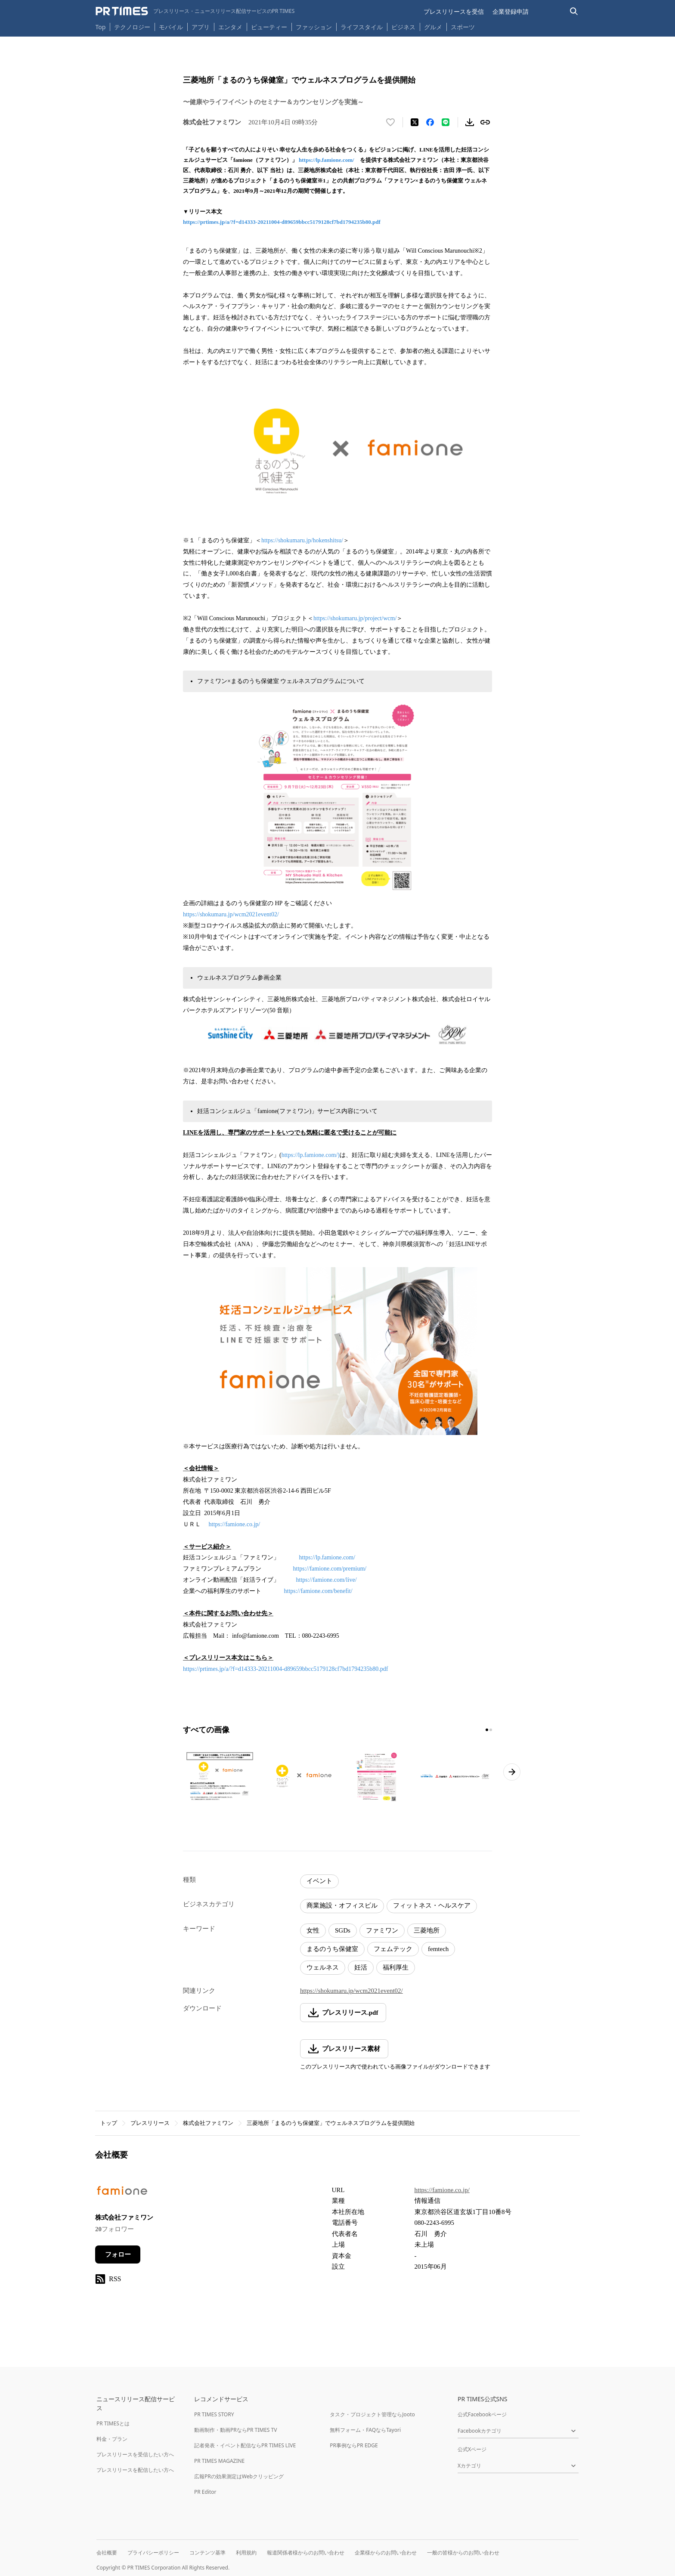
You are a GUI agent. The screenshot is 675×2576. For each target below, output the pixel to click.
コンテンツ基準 (207, 2552)
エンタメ (230, 27)
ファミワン (382, 1930)
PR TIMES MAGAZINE (219, 2461)
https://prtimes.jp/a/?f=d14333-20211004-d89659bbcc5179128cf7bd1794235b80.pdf (282, 222)
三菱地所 (427, 1930)
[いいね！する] (390, 122)
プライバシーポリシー (153, 2552)
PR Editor (205, 2492)
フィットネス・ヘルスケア (432, 1905)
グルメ (433, 27)
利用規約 (246, 2552)
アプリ (201, 27)
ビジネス (403, 27)
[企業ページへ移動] (122, 2193)
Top (101, 27)
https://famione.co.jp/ (234, 1524)
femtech (438, 1948)
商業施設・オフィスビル (342, 1905)
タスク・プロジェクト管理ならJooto (372, 2414)
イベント (319, 1880)
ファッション (314, 27)
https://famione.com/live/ (326, 1580)
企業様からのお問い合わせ (386, 2552)
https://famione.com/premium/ (330, 1568)
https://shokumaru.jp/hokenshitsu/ (302, 540)
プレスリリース (150, 2123)
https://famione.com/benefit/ (318, 1591)
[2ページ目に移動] (490, 1730)
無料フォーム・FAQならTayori (365, 2430)
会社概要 (106, 2552)
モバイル (171, 27)
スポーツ (463, 27)
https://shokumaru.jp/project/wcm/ (354, 618)
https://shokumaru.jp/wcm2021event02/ (231, 914)
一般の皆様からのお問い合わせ (463, 2552)
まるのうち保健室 (332, 1948)
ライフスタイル (362, 27)
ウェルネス (323, 1967)
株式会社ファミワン (208, 2123)
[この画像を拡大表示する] (220, 1776)
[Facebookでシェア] (430, 122)
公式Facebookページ (482, 2414)
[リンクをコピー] (485, 122)
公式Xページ (472, 2449)
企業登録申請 (510, 11)
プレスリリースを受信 (454, 11)
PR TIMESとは (113, 2423)
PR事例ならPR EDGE (354, 2445)
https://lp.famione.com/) (311, 1155)
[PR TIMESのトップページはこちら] (195, 11)
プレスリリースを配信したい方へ (135, 2470)
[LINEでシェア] (445, 122)
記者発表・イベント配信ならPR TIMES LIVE (245, 2445)
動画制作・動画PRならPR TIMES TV (235, 2430)
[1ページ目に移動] (487, 1730)
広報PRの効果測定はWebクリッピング (239, 2476)
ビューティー (269, 27)
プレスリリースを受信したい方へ (135, 2454)
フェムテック (393, 1948)
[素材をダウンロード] (470, 122)
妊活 (360, 1967)
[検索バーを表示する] (574, 11)
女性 (313, 1930)
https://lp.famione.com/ (326, 160)
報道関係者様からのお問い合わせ (305, 2552)
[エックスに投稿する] (414, 122)
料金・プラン (111, 2439)
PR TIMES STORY (214, 2414)
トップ (108, 2123)
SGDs (342, 1930)
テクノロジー (132, 27)
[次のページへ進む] (511, 1772)
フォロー (118, 2254)
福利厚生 (396, 1967)
